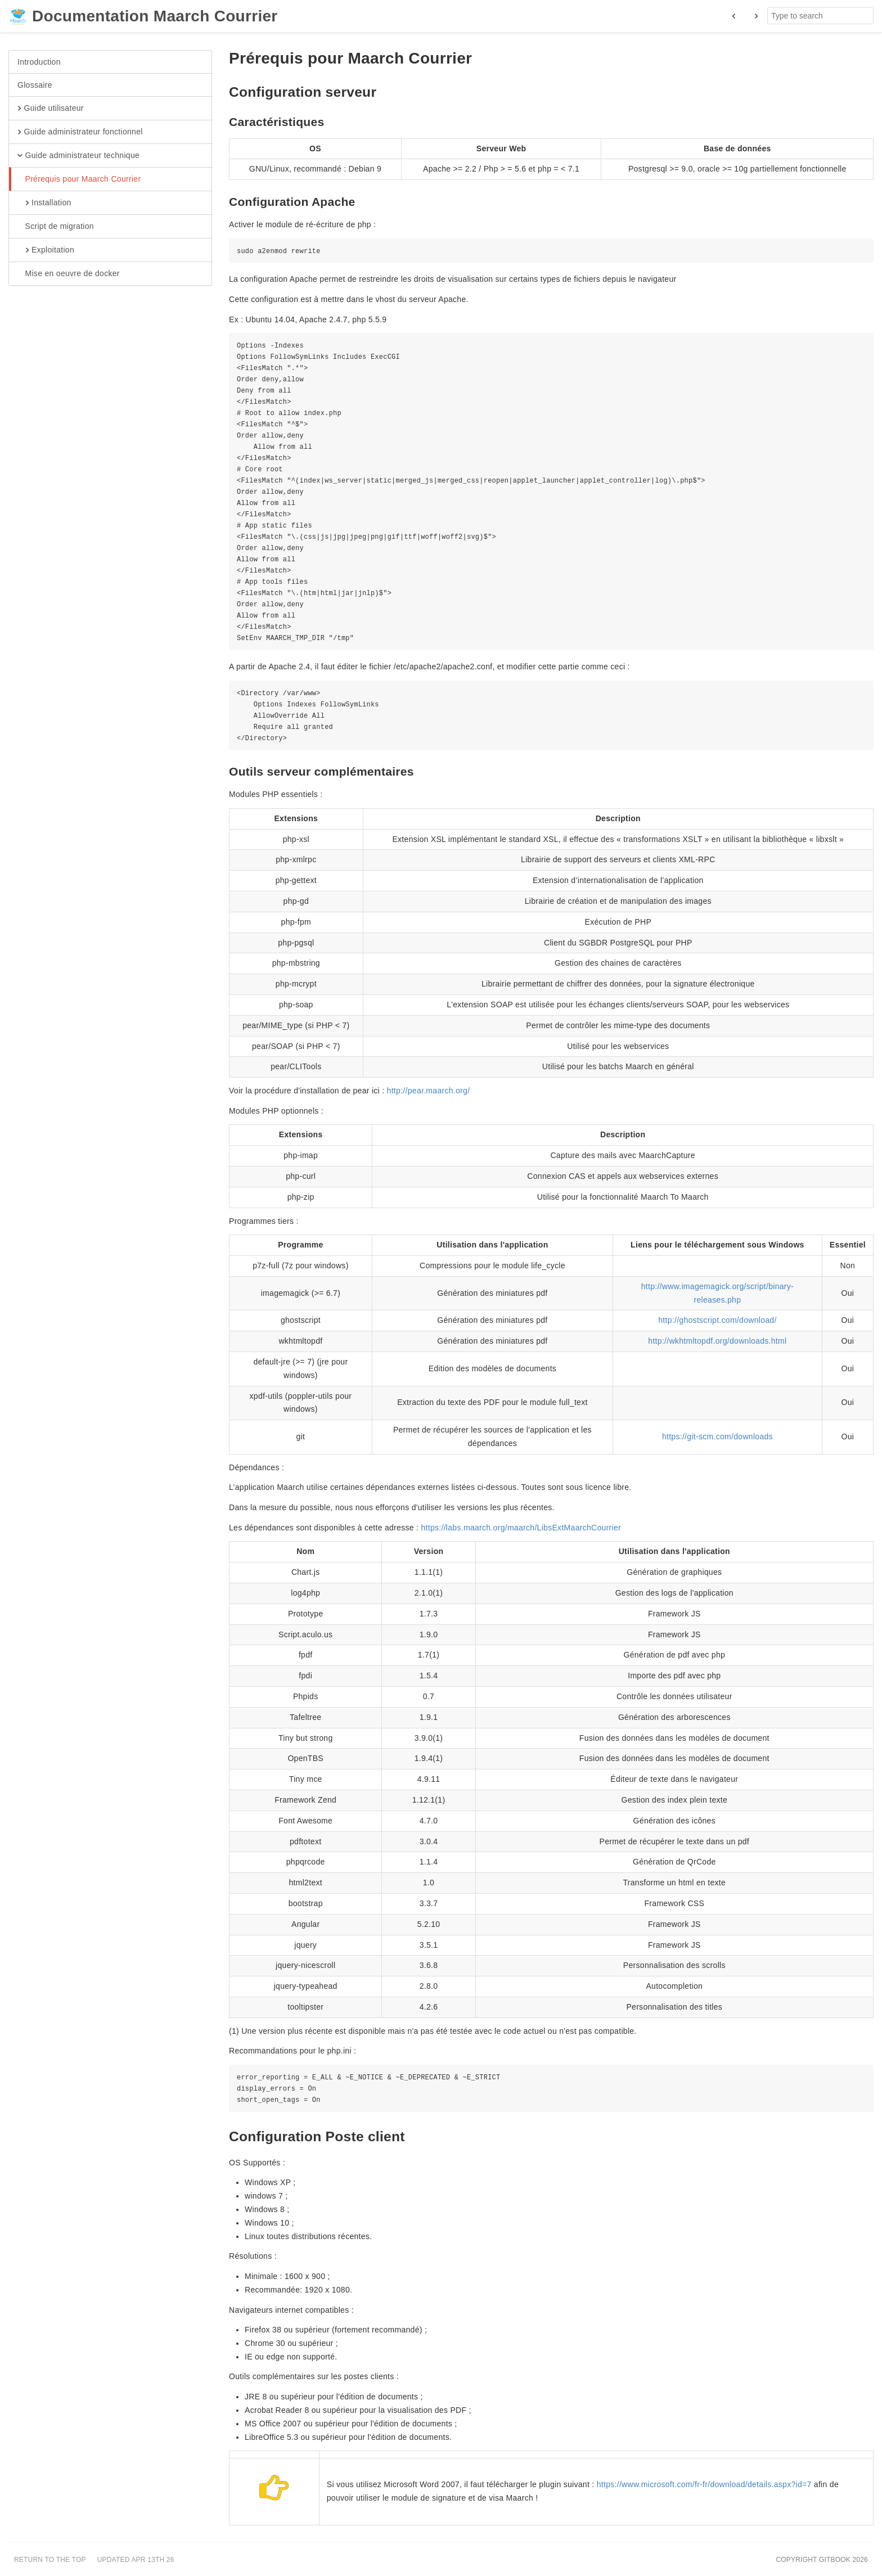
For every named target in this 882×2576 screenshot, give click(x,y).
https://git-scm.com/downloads (717, 1436)
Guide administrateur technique (78, 155)
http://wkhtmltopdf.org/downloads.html (717, 1340)
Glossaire (34, 84)
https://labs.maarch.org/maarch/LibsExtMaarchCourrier (521, 1527)
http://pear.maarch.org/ (428, 1090)
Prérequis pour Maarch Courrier (79, 179)
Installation (44, 203)
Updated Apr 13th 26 (135, 2560)
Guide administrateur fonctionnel (80, 132)
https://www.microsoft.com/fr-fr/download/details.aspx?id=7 (704, 2484)
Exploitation (45, 250)
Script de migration (55, 226)
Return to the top (50, 2560)
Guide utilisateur (50, 108)
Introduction (39, 61)
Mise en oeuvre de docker (68, 274)
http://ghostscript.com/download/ (717, 1320)
